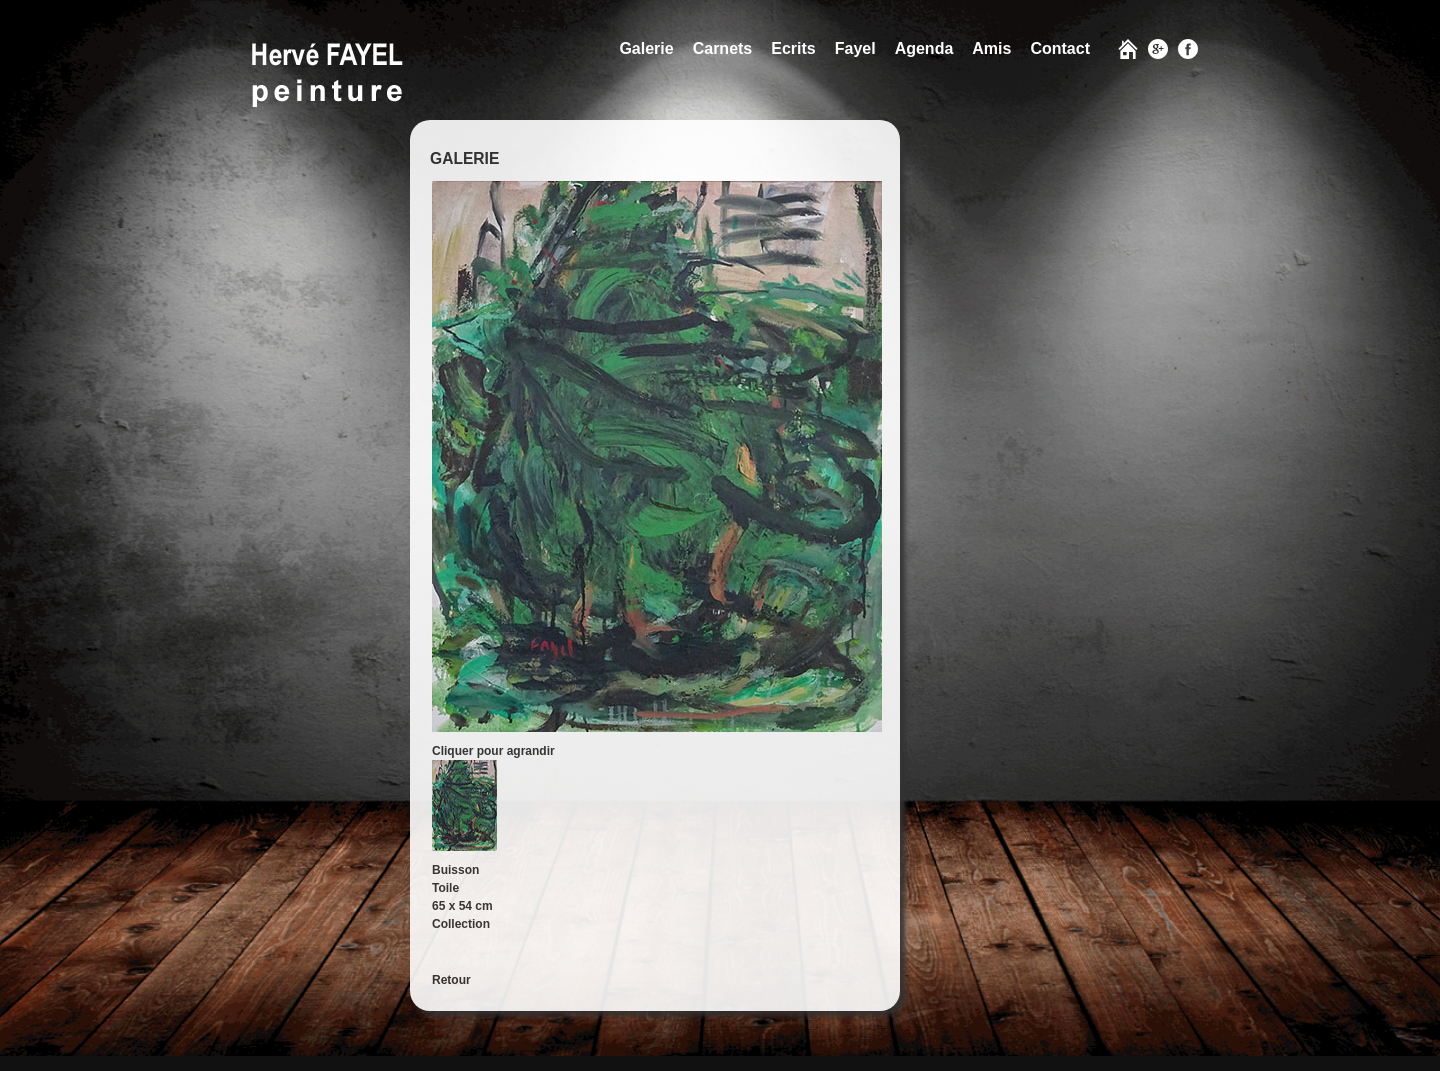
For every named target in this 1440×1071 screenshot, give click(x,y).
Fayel (855, 48)
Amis (991, 48)
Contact (1060, 48)
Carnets (723, 48)
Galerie (646, 48)
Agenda (924, 48)
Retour (451, 980)
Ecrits (793, 48)
